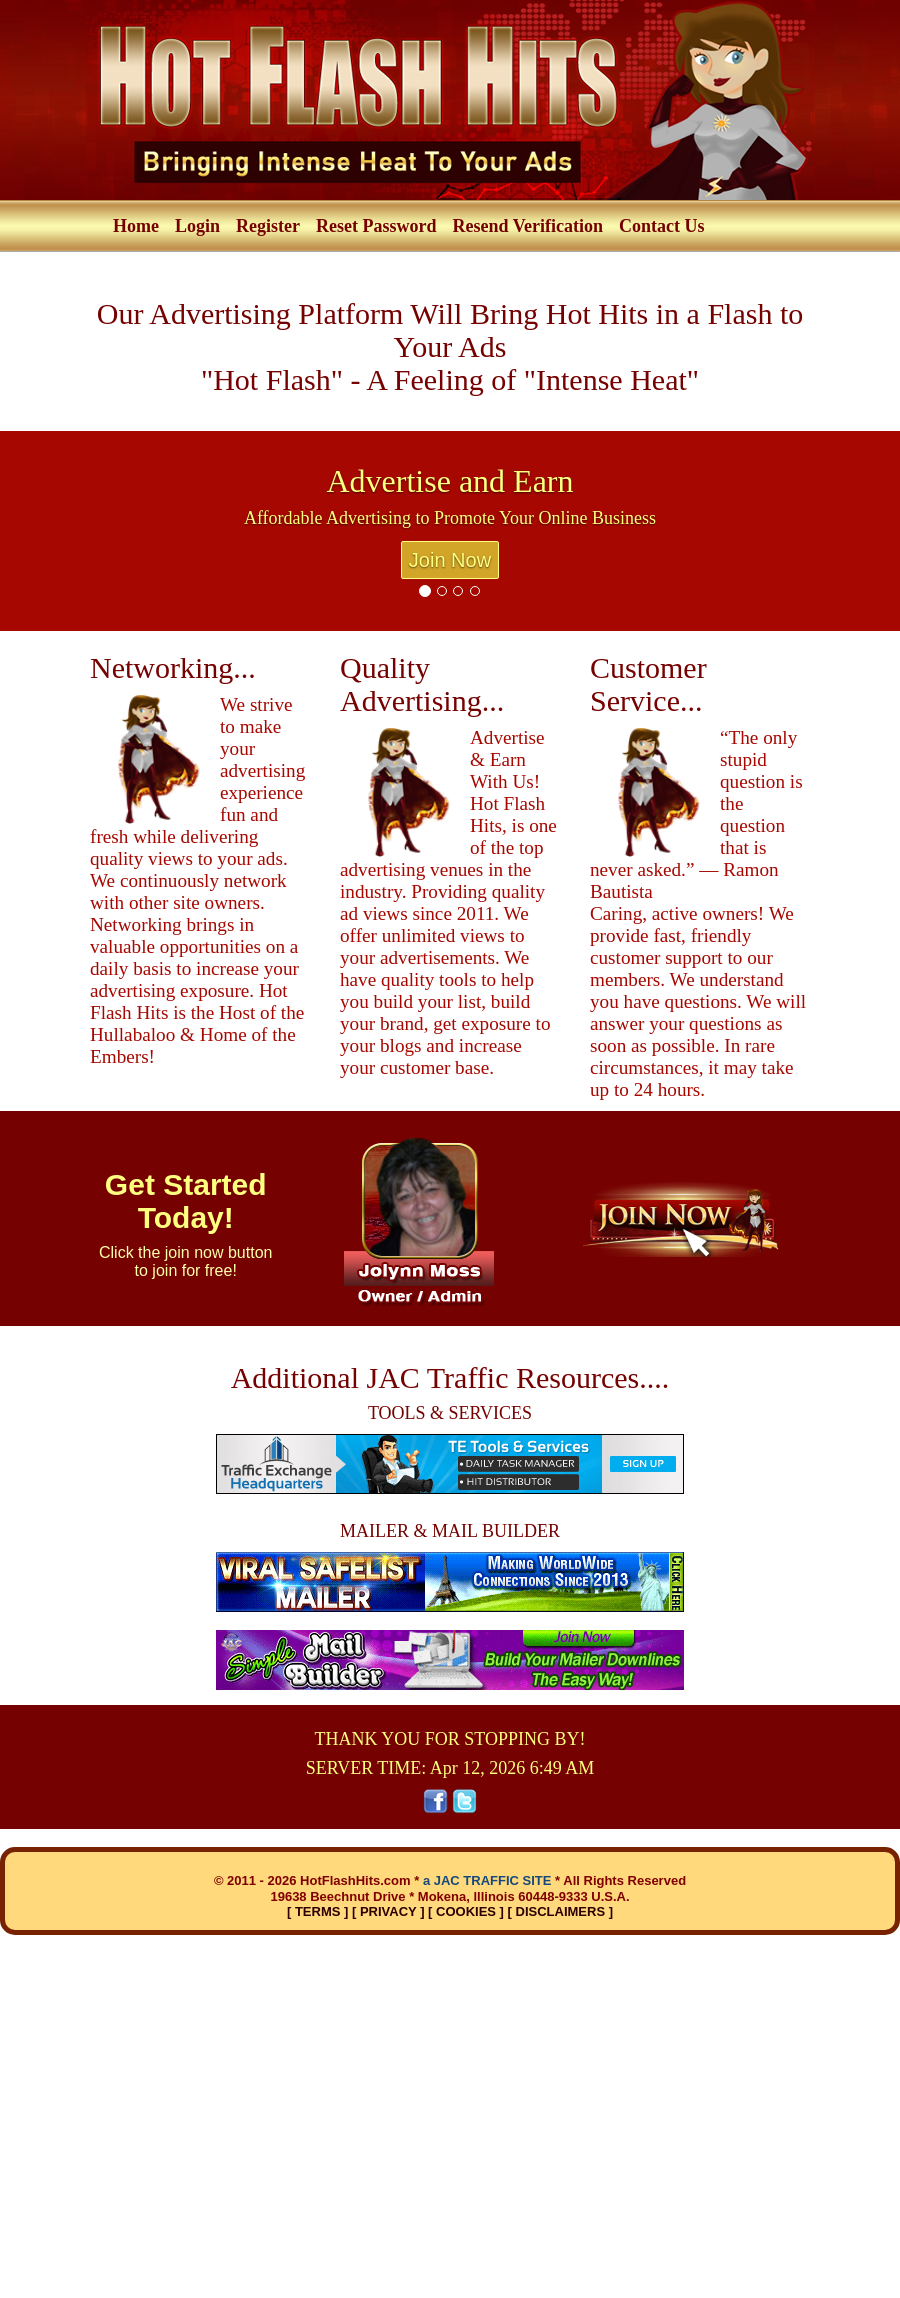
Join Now (450, 560)
